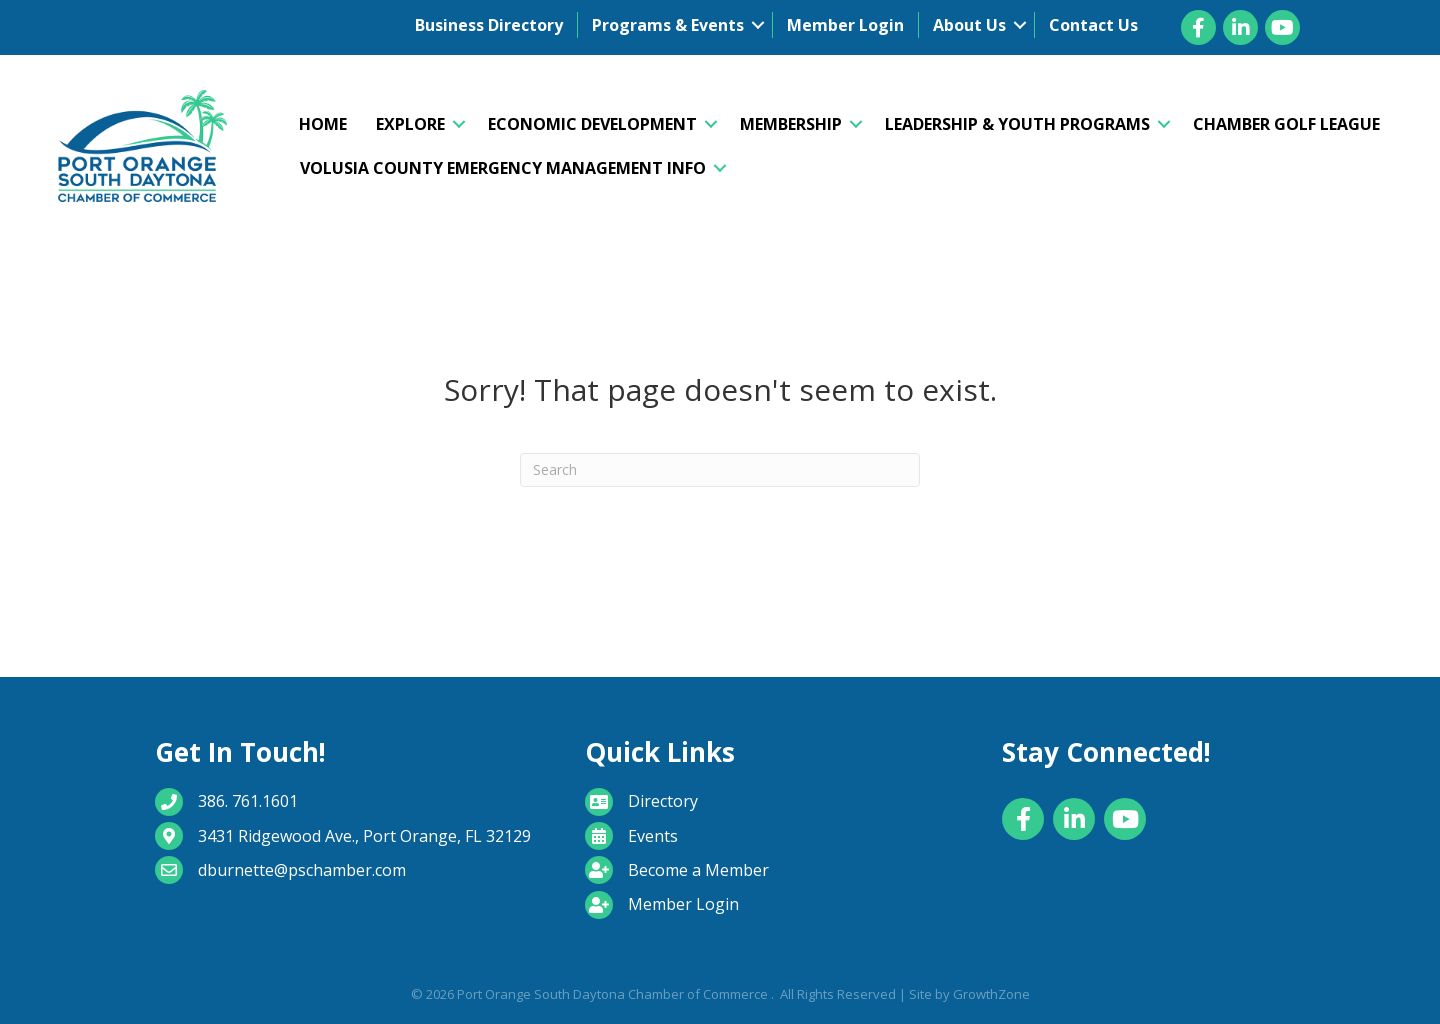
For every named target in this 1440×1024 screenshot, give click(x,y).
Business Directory (489, 25)
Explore (410, 124)
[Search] (720, 470)
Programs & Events (668, 25)
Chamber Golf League (1286, 124)
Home (323, 124)
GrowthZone (991, 994)
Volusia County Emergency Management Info (503, 168)
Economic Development (592, 124)
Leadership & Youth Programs (1017, 124)
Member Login (845, 25)
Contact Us (1093, 25)
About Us (969, 25)
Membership (791, 124)
